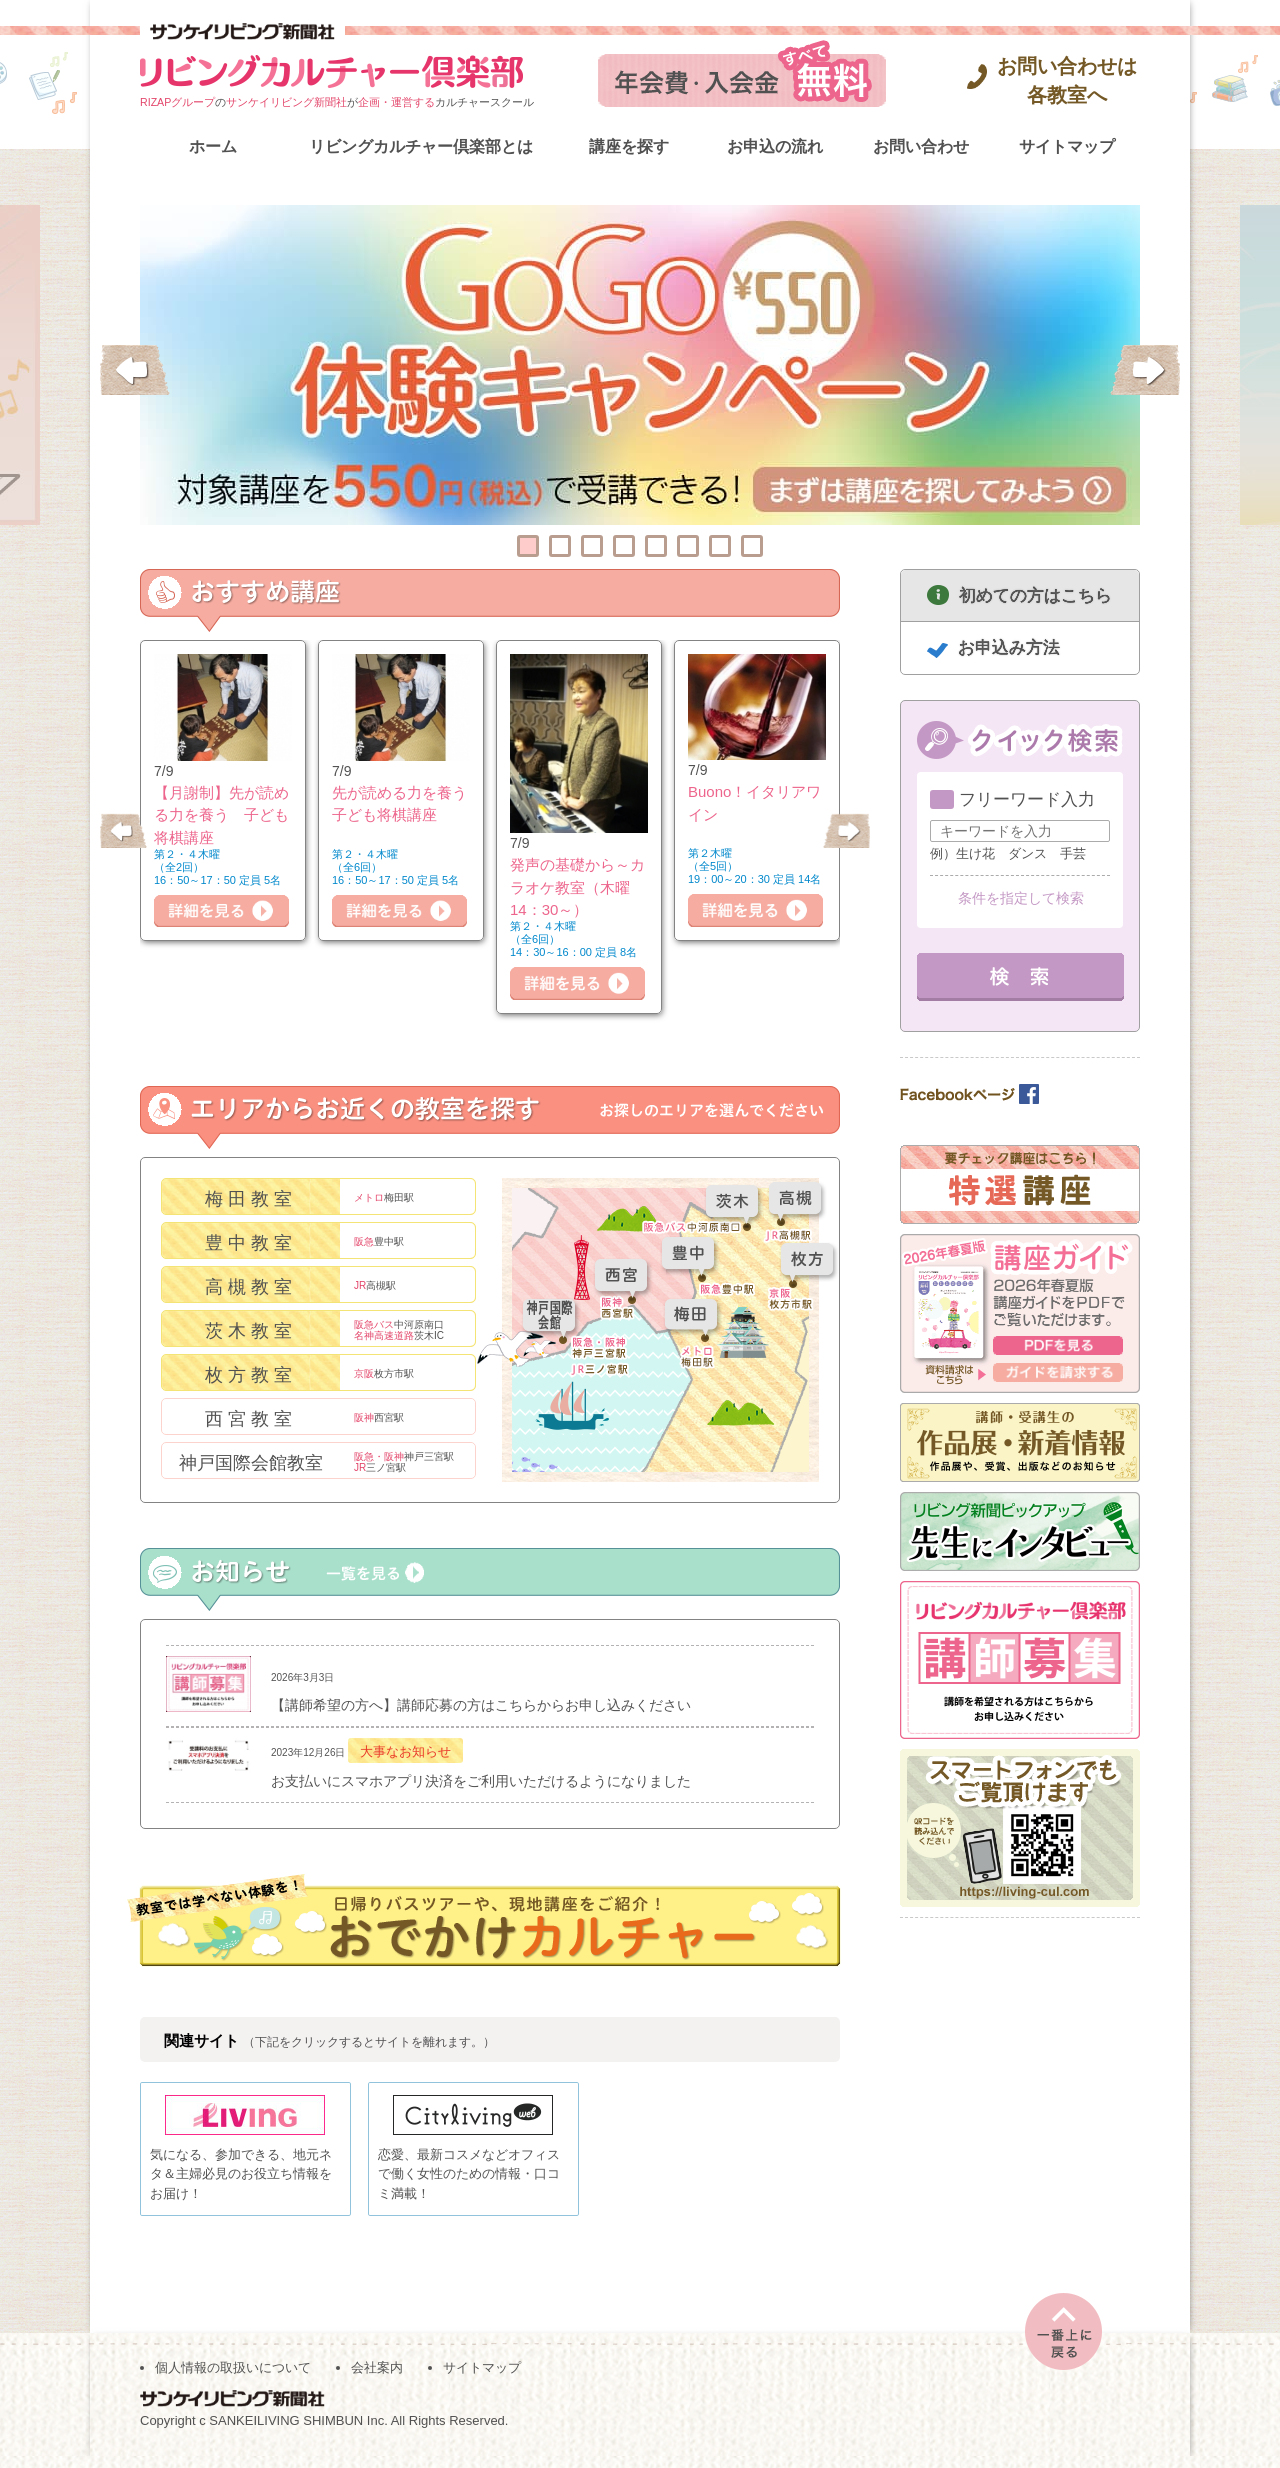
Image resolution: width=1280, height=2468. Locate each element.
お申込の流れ (775, 146)
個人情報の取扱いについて (233, 2379)
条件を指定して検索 (1021, 898)
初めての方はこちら (1035, 595)
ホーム (213, 146)
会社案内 (377, 2379)
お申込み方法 (1009, 647)
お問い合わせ (921, 146)
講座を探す (629, 146)
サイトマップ (1067, 146)
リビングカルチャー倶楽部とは (421, 146)
